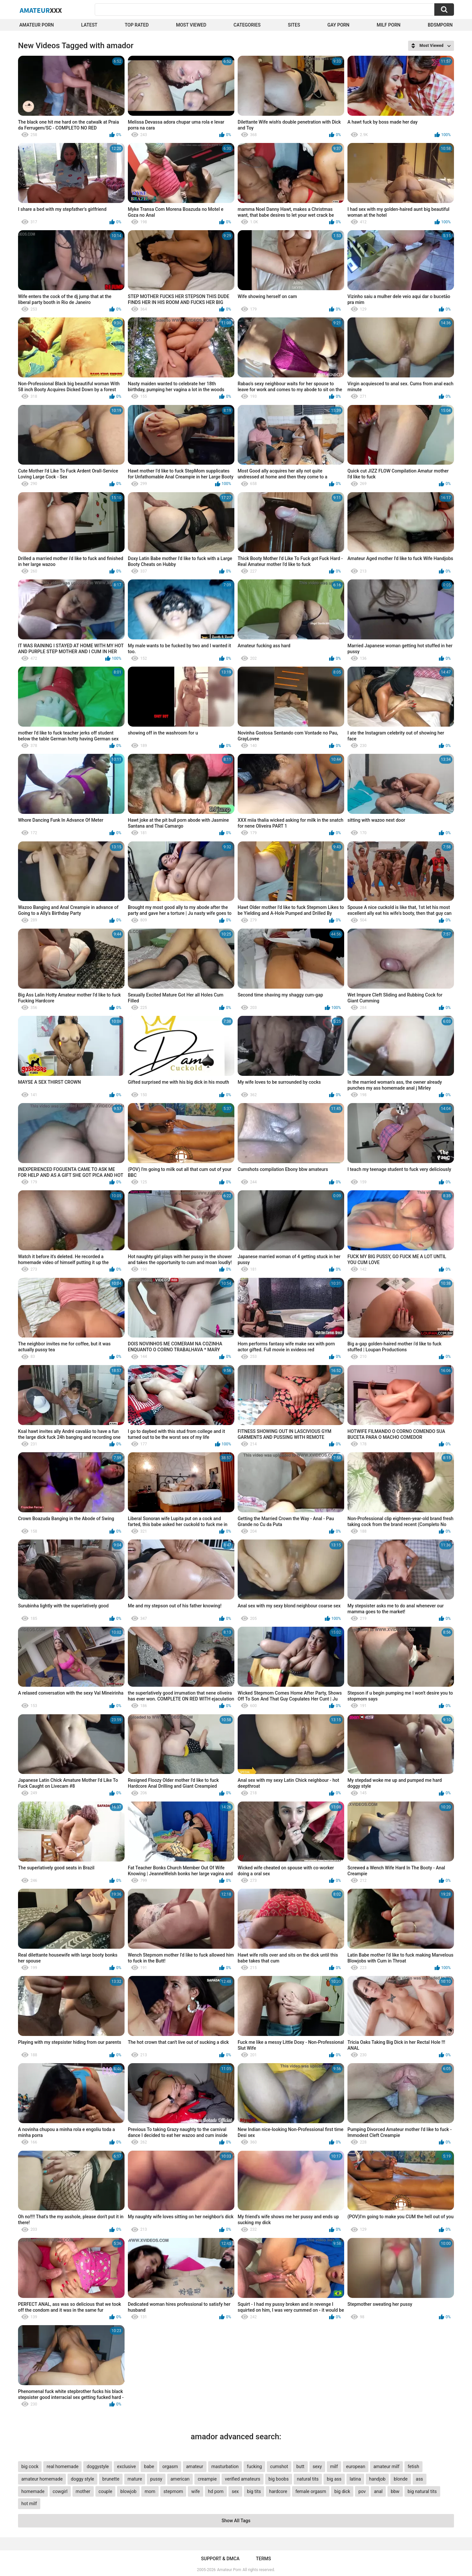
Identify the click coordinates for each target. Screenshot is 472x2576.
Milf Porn (388, 25)
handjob (377, 2479)
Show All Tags (236, 2520)
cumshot (279, 2466)
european (355, 2466)
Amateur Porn (36, 25)
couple (105, 2491)
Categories (247, 25)
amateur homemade (42, 2479)
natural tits (308, 2479)
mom (150, 2491)
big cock (29, 2466)
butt (300, 2466)
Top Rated (136, 25)
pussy (156, 2479)
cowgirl (60, 2491)
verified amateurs (242, 2479)
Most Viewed (191, 25)
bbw (395, 2491)
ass (419, 2479)
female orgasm (310, 2491)
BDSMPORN (440, 25)
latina (355, 2479)
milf (334, 2466)
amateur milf (386, 2466)
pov (362, 2491)
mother (83, 2491)
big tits (254, 2491)
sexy (317, 2466)
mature (135, 2479)
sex (235, 2491)
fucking (254, 2466)
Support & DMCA (220, 2558)
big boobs (278, 2479)
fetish (413, 2466)
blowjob (128, 2491)
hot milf (29, 2503)
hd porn (216, 2491)
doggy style (82, 2479)
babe (149, 2466)
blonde (400, 2479)
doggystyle (97, 2466)
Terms (263, 2558)
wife (195, 2491)
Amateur (41, 10)
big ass (334, 2479)
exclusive (126, 2466)
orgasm (170, 2466)
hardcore (278, 2491)
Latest (89, 25)
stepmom (173, 2491)
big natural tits (422, 2491)
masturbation (225, 2466)
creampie (207, 2479)
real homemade (62, 2466)
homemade (33, 2491)
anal (378, 2491)
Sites (294, 25)
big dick (342, 2491)
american (179, 2479)
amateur (194, 2466)
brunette (110, 2479)
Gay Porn (338, 25)
